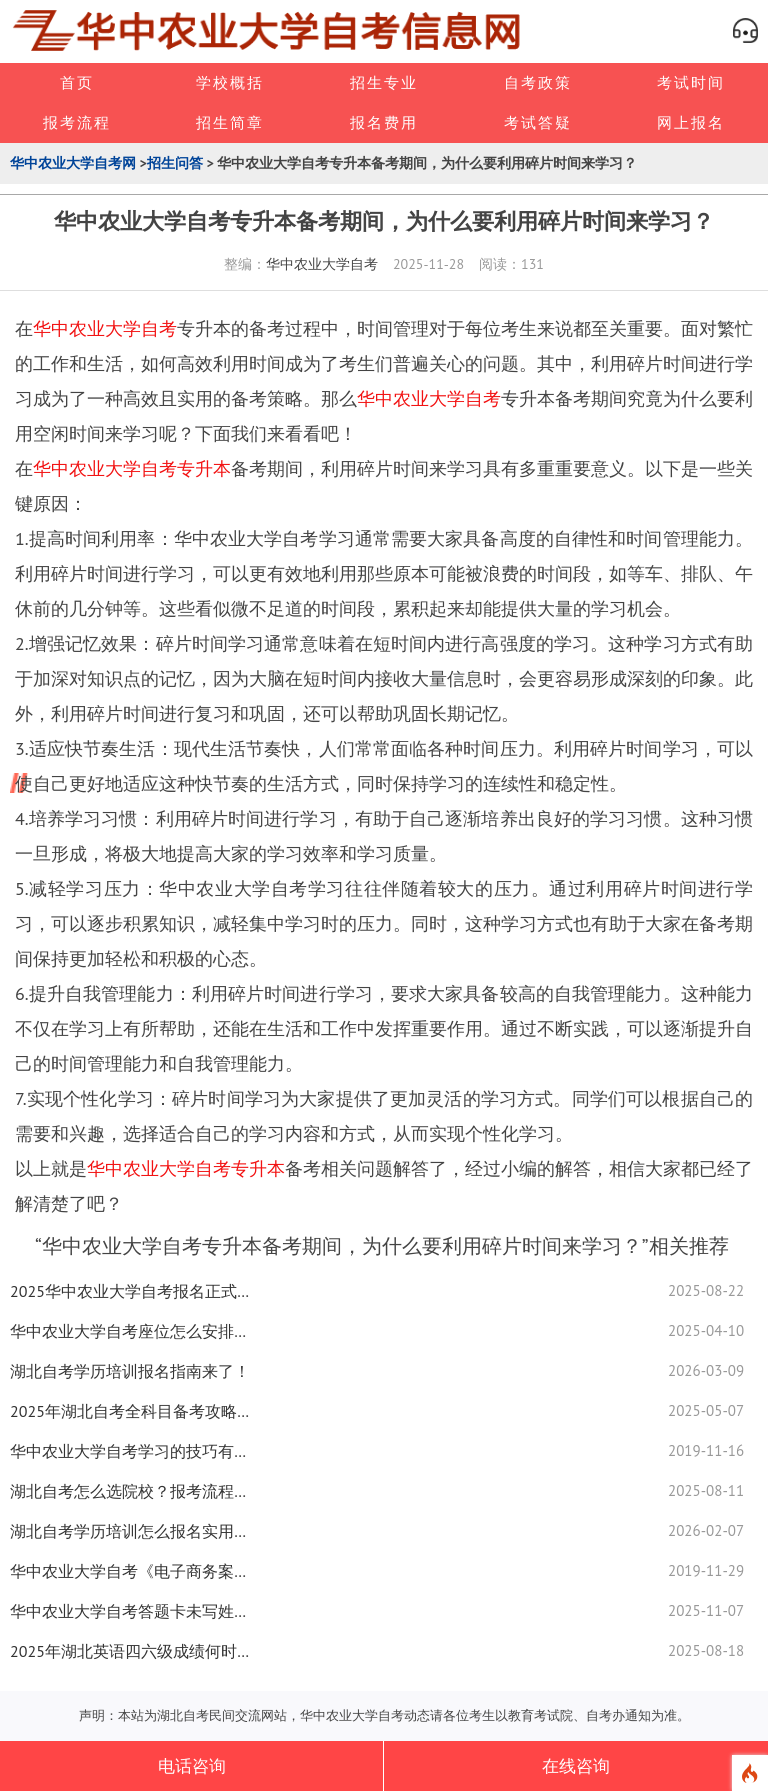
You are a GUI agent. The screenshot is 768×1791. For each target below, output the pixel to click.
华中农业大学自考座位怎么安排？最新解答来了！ (130, 1331)
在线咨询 (576, 1766)
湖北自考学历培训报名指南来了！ (130, 1371)
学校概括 (230, 82)
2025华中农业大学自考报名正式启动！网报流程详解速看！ (130, 1291)
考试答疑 (538, 122)
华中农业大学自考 (322, 264)
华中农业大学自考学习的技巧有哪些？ (130, 1451)
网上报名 (691, 122)
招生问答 (175, 163)
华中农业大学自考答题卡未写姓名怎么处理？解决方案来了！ (130, 1611)
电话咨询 (192, 1766)
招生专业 (384, 82)
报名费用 (384, 122)
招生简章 (230, 122)
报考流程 (77, 122)
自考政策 (538, 82)
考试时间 (691, 82)
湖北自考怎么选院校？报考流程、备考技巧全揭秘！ (130, 1491)
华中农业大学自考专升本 (132, 468)
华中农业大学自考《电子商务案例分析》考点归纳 (130, 1571)
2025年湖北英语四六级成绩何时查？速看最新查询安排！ (130, 1651)
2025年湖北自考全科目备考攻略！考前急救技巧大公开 (130, 1411)
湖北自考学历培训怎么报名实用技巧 (130, 1531)
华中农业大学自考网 (73, 163)
